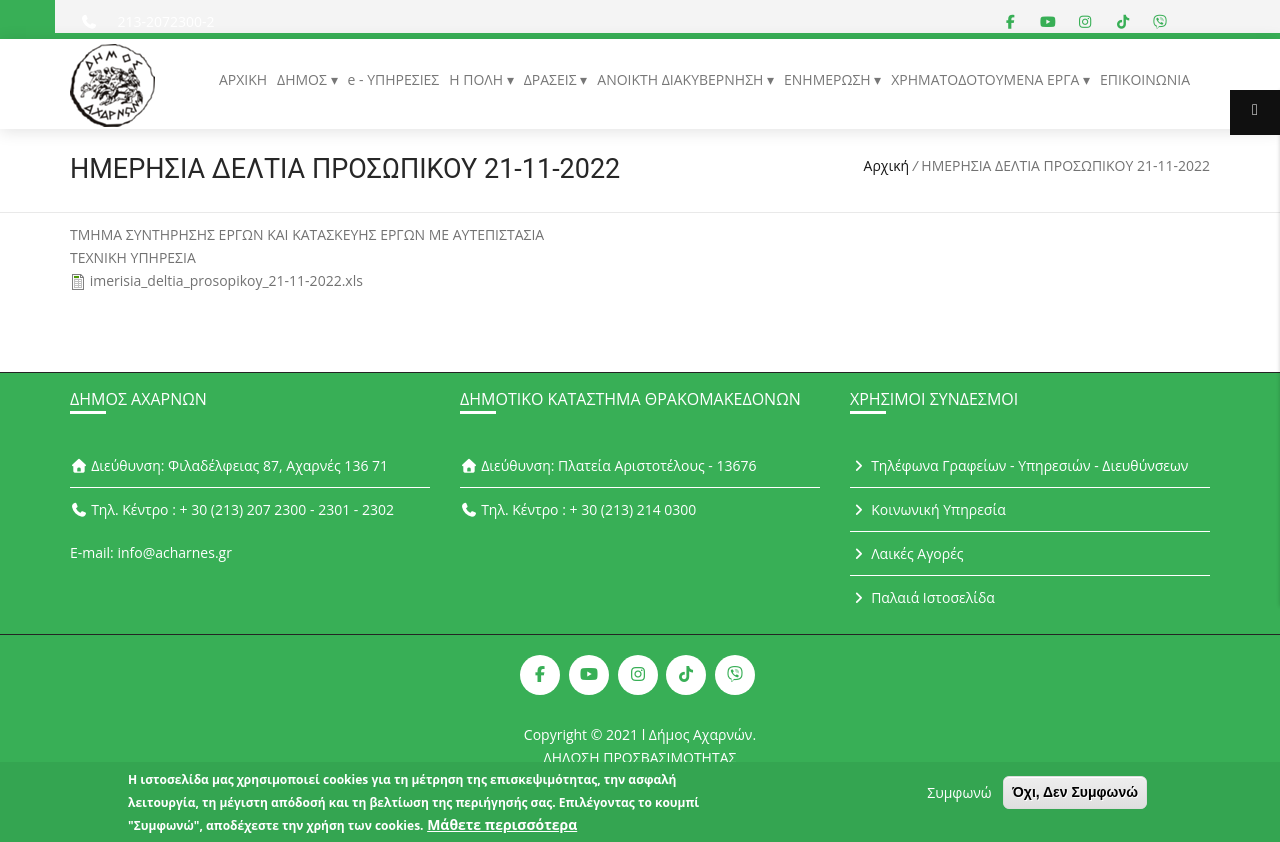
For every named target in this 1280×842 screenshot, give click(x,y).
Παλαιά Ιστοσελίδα (922, 597)
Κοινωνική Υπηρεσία (928, 509)
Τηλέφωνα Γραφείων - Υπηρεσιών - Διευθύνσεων (1019, 465)
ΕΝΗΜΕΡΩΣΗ (829, 79)
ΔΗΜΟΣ (303, 79)
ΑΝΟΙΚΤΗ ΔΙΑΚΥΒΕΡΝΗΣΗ (682, 79)
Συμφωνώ (959, 795)
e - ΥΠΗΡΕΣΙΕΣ (394, 79)
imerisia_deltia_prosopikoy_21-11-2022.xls (226, 280)
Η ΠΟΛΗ (477, 79)
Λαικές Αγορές (907, 553)
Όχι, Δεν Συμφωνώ (1075, 795)
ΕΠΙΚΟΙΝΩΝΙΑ (1145, 79)
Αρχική (887, 165)
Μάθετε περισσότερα (502, 827)
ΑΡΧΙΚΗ (243, 79)
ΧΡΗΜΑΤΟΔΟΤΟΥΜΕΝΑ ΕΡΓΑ (987, 79)
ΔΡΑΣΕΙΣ (552, 79)
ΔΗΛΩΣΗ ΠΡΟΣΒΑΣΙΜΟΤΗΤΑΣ (640, 757)
